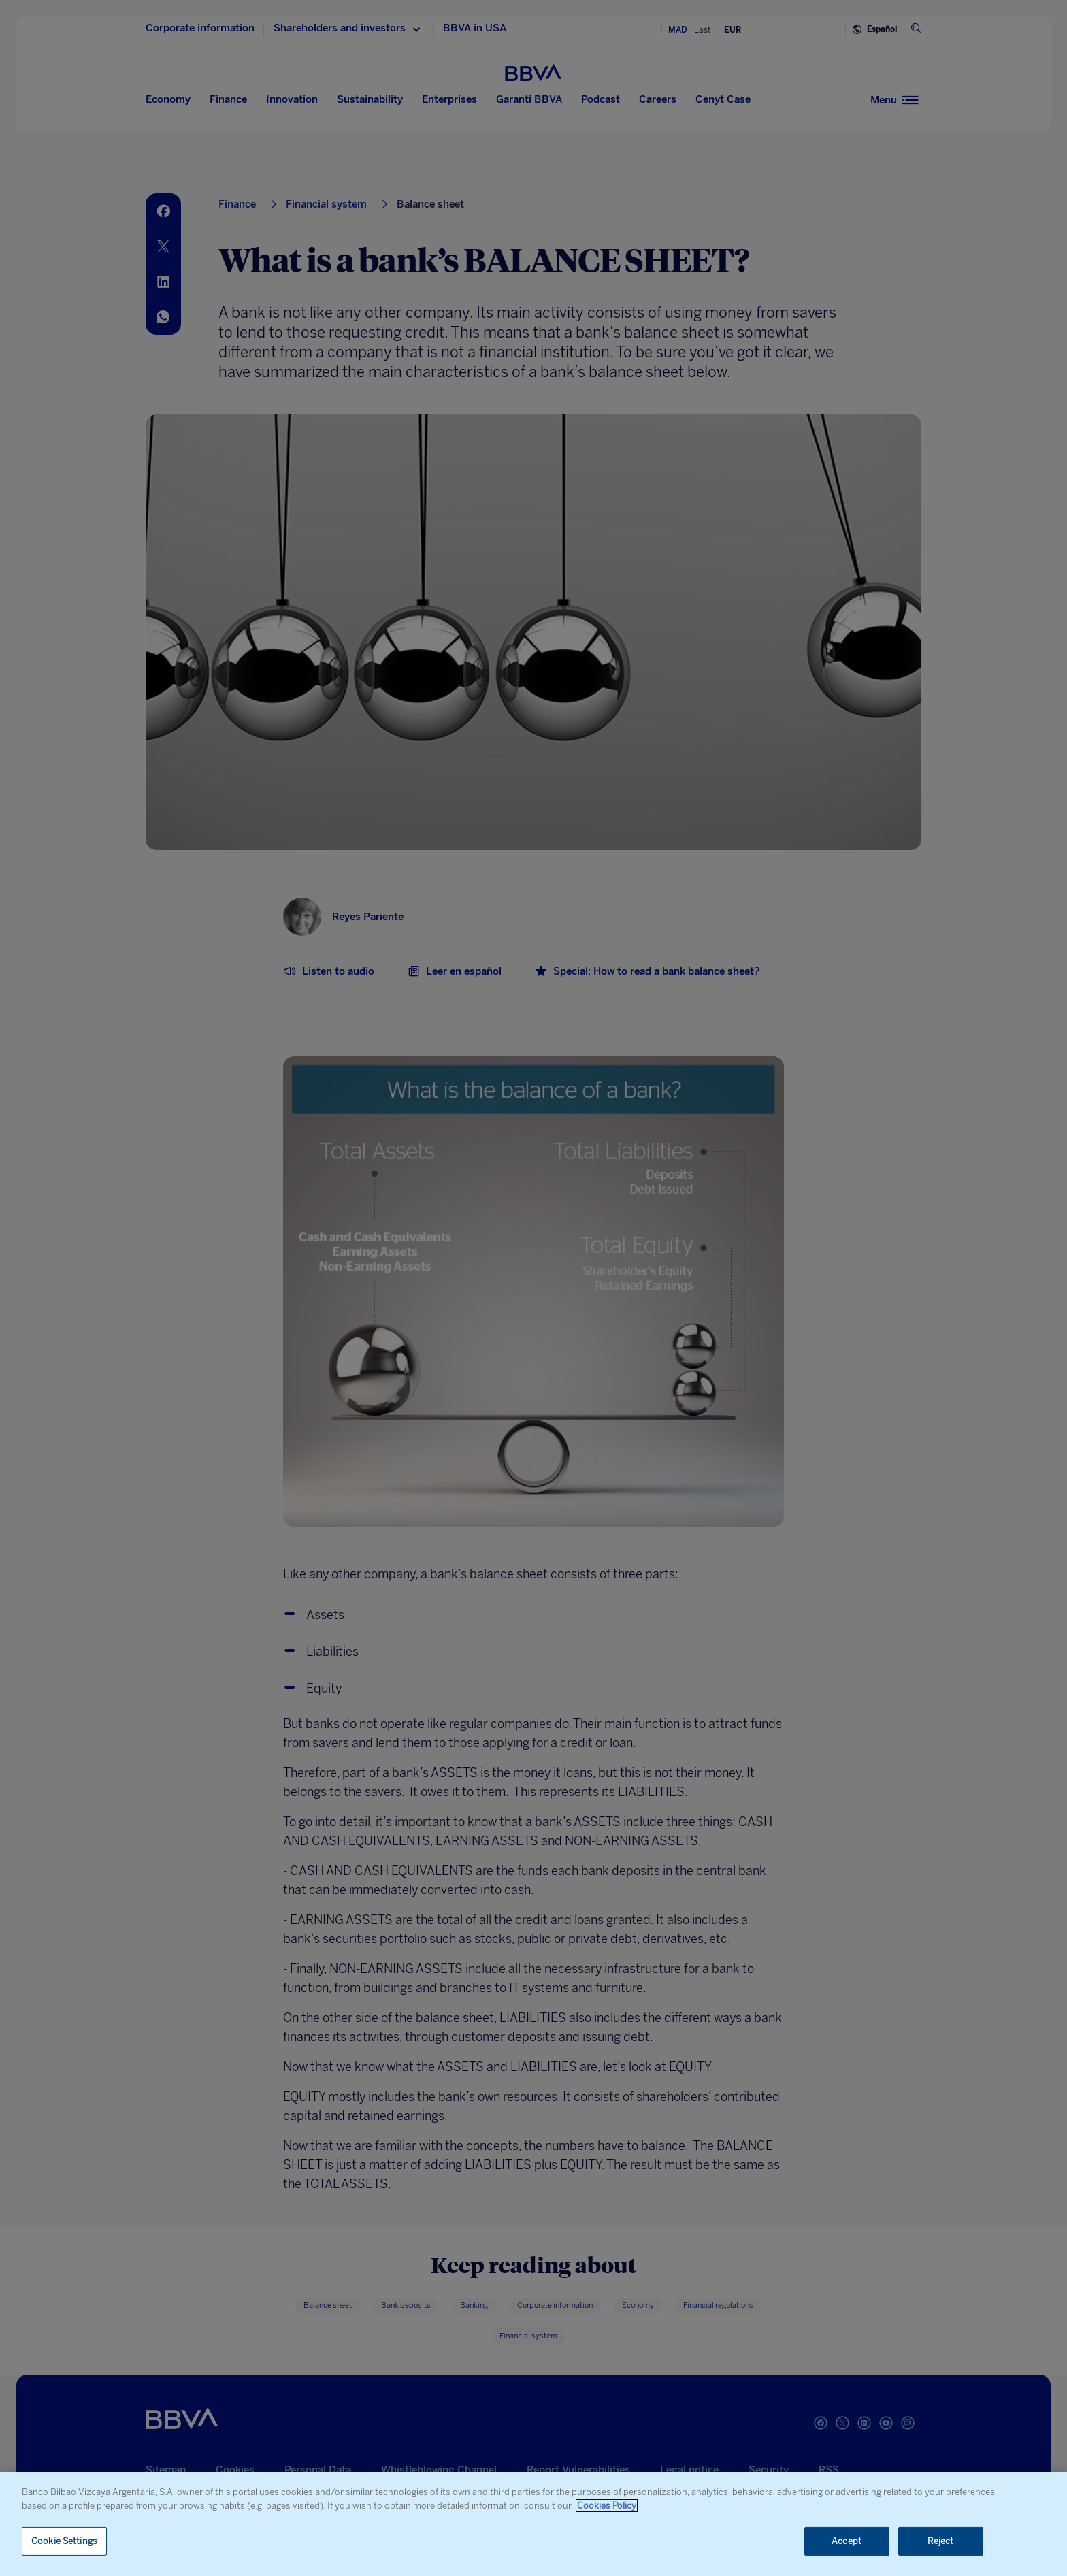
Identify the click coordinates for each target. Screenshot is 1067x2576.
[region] (533, 2524)
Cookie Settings (64, 2541)
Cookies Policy (606, 2505)
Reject (941, 2541)
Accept (846, 2541)
